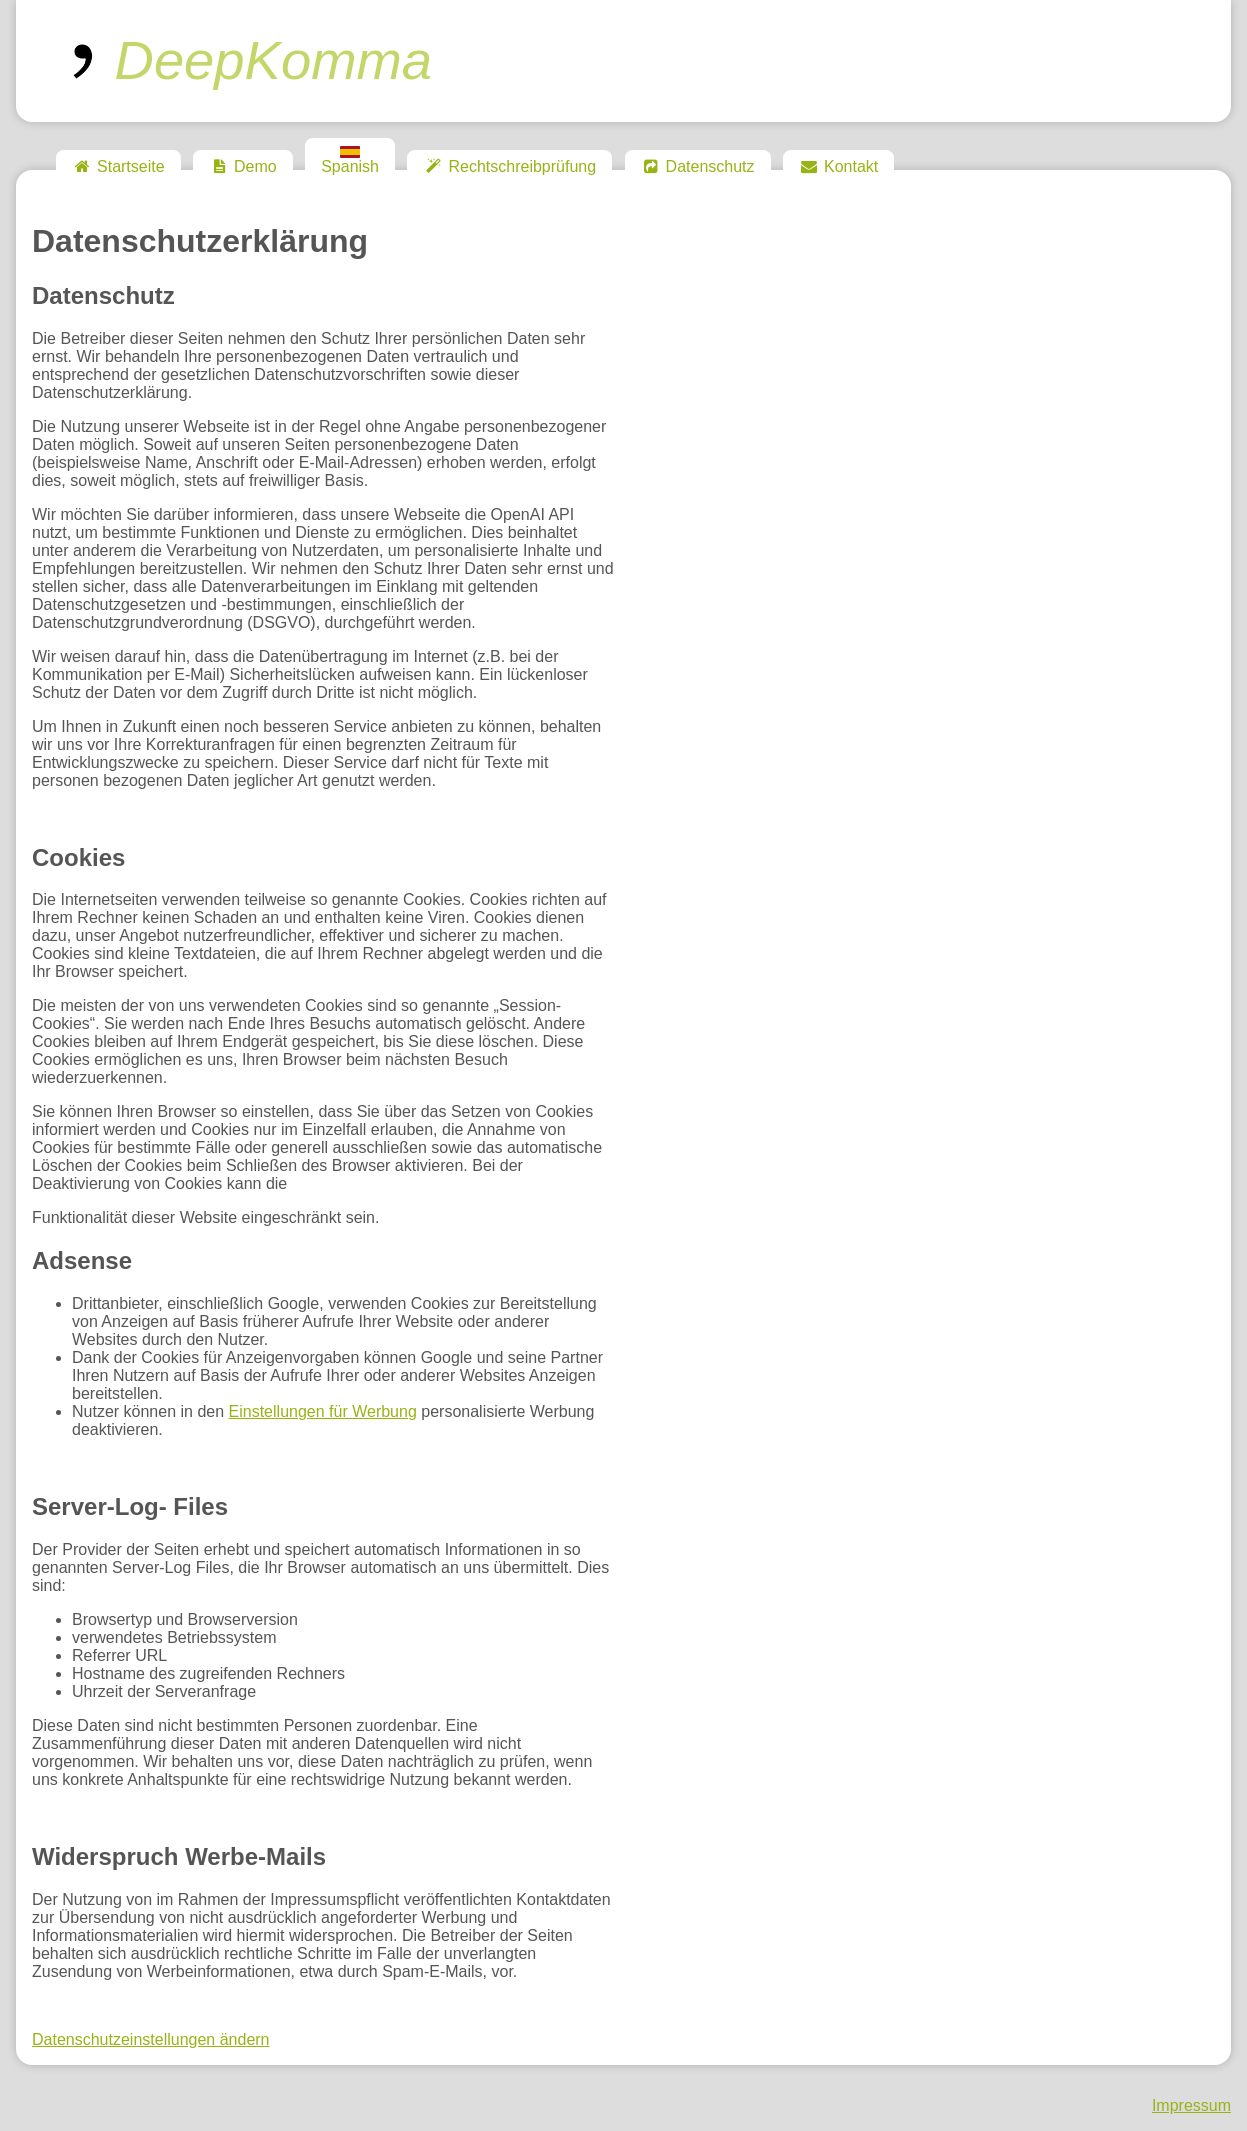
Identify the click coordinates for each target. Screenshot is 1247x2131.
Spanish (350, 160)
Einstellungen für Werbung (323, 1411)
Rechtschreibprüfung (509, 166)
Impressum (1191, 2105)
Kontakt (838, 166)
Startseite (118, 166)
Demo (243, 166)
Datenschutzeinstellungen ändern (151, 2039)
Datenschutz (698, 166)
